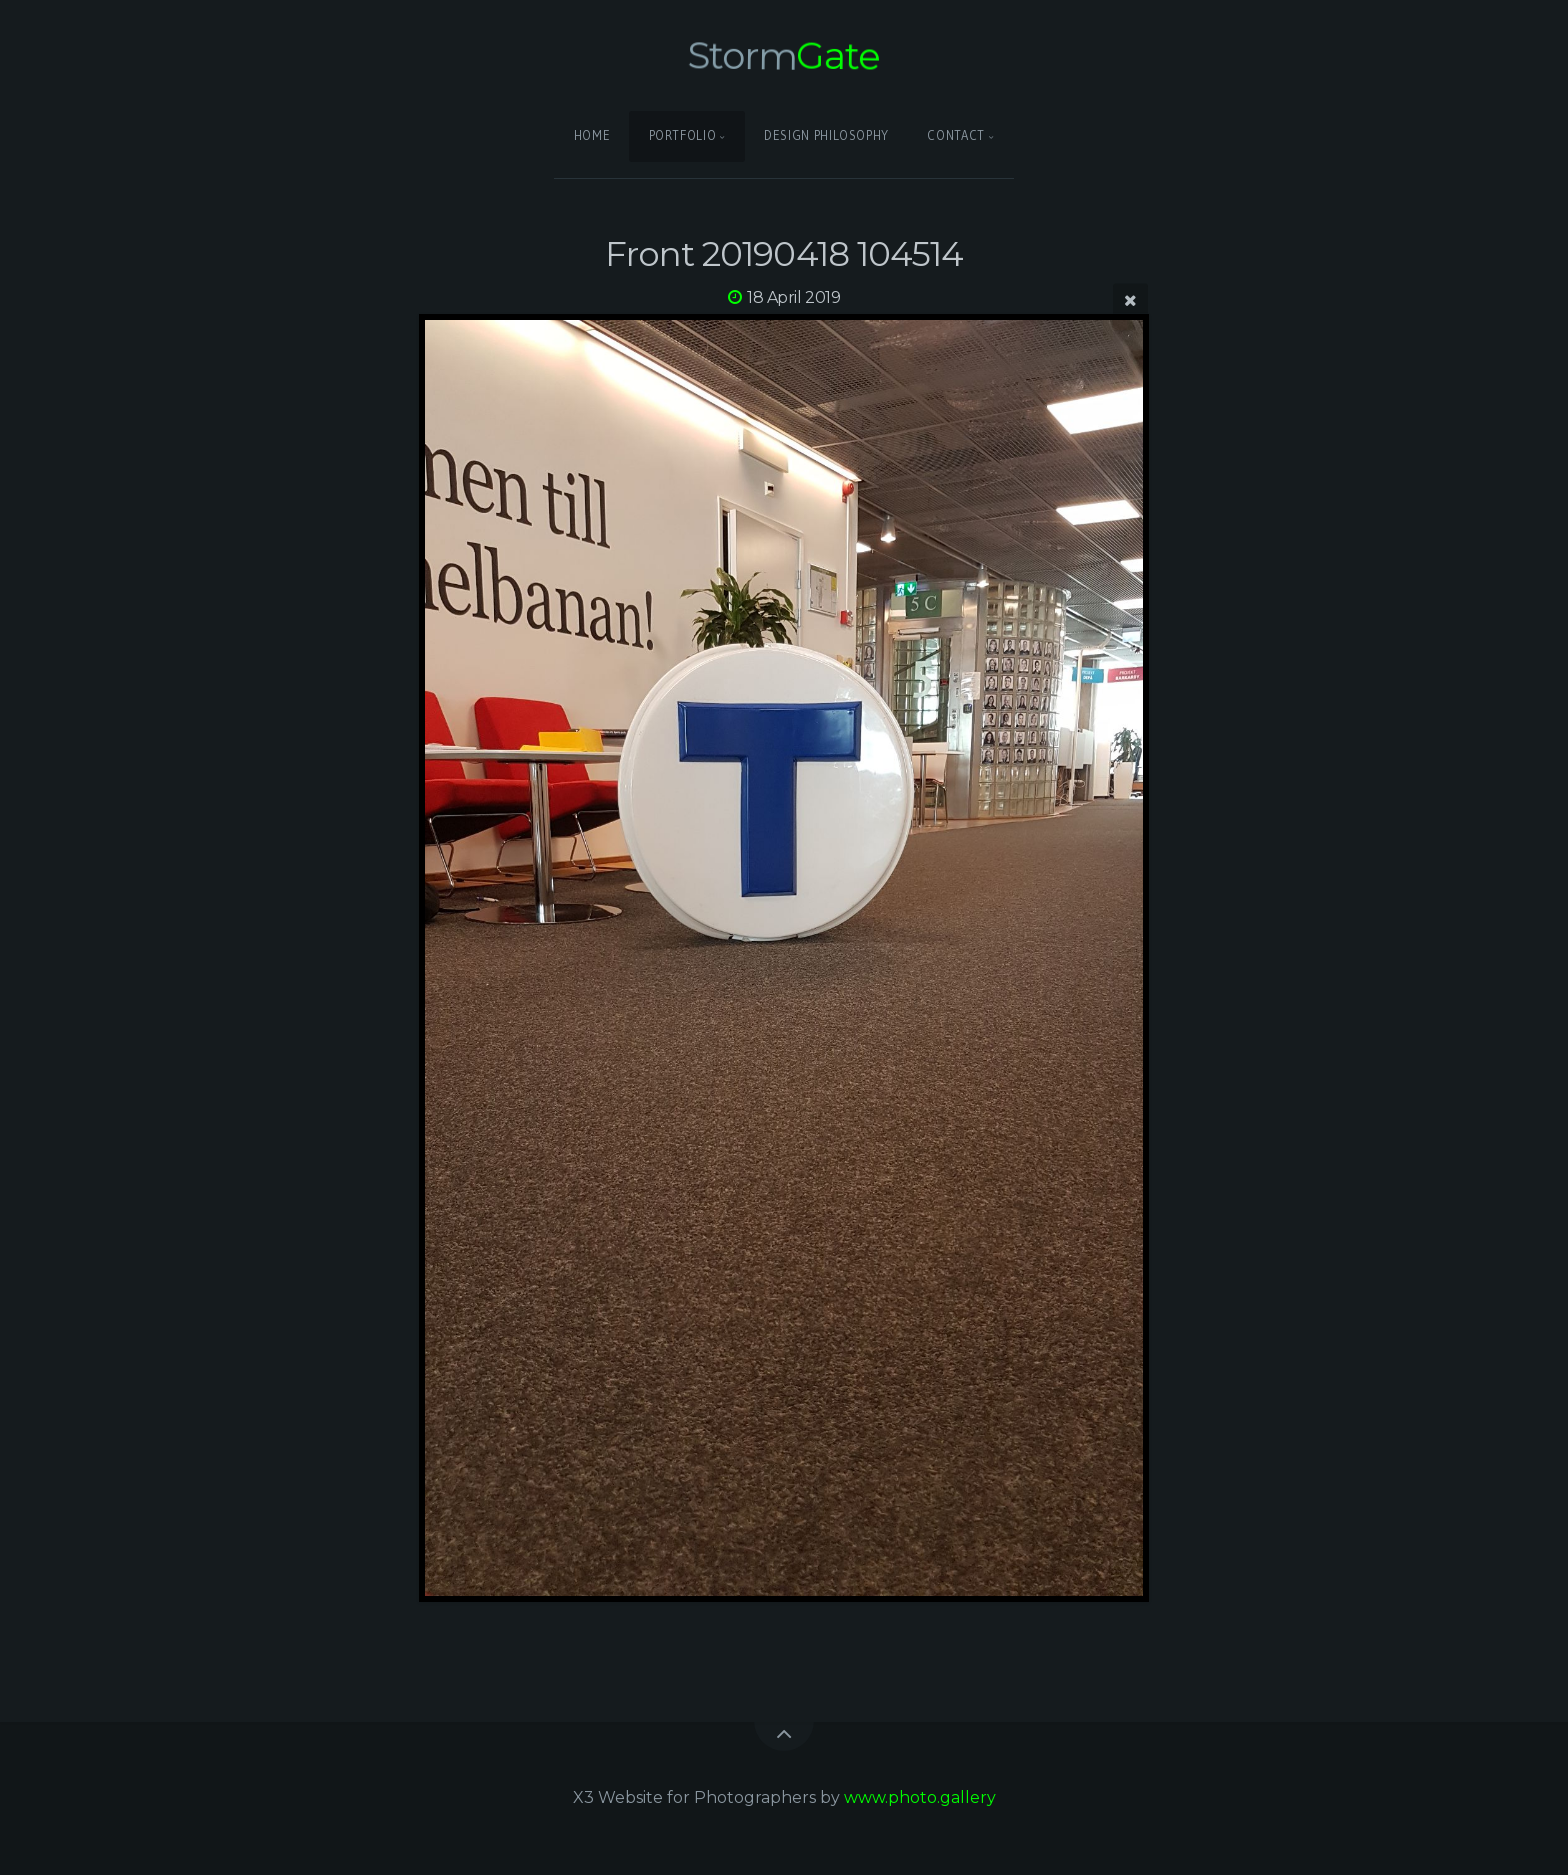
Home (592, 135)
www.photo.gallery (920, 1797)
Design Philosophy (826, 135)
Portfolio (683, 135)
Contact (955, 135)
